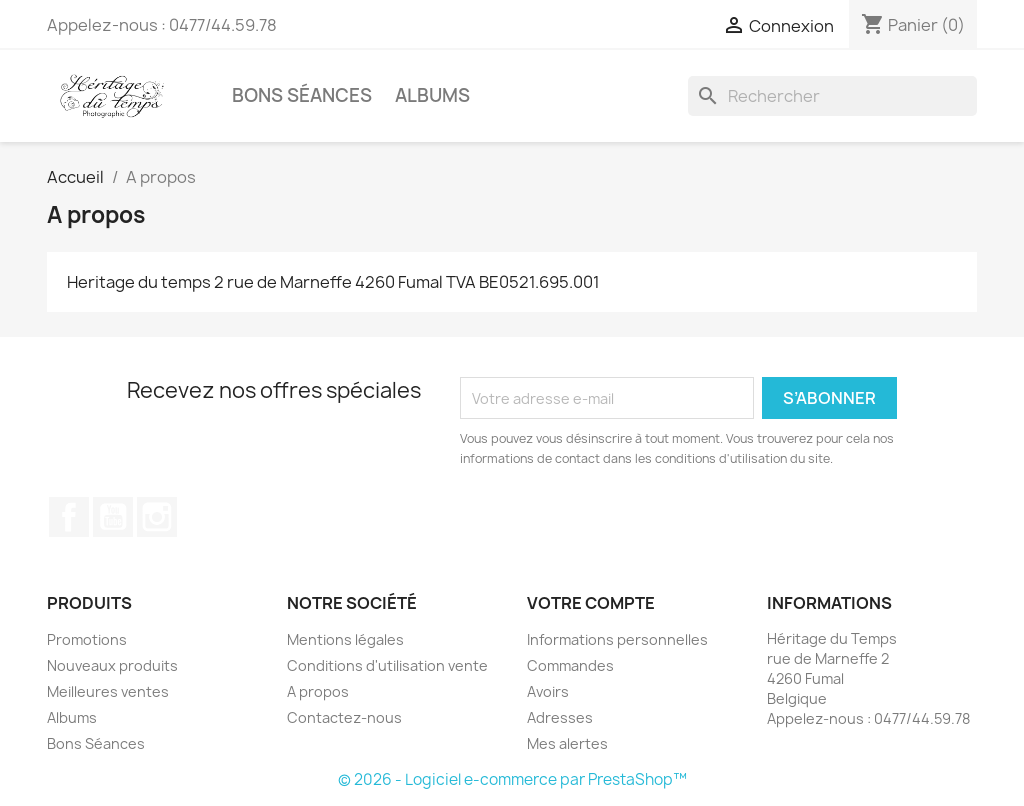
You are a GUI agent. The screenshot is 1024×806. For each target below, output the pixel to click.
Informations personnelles (617, 639)
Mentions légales (345, 639)
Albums (432, 95)
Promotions (87, 639)
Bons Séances (302, 95)
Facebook (69, 517)
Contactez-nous (344, 717)
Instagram (157, 517)
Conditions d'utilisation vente (387, 665)
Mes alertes (567, 743)
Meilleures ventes (108, 691)
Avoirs (548, 691)
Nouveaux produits (112, 665)
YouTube (113, 517)
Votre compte (591, 603)
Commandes (570, 665)
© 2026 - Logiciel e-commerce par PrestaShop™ (512, 779)
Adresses (560, 717)
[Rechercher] (832, 96)
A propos (318, 691)
